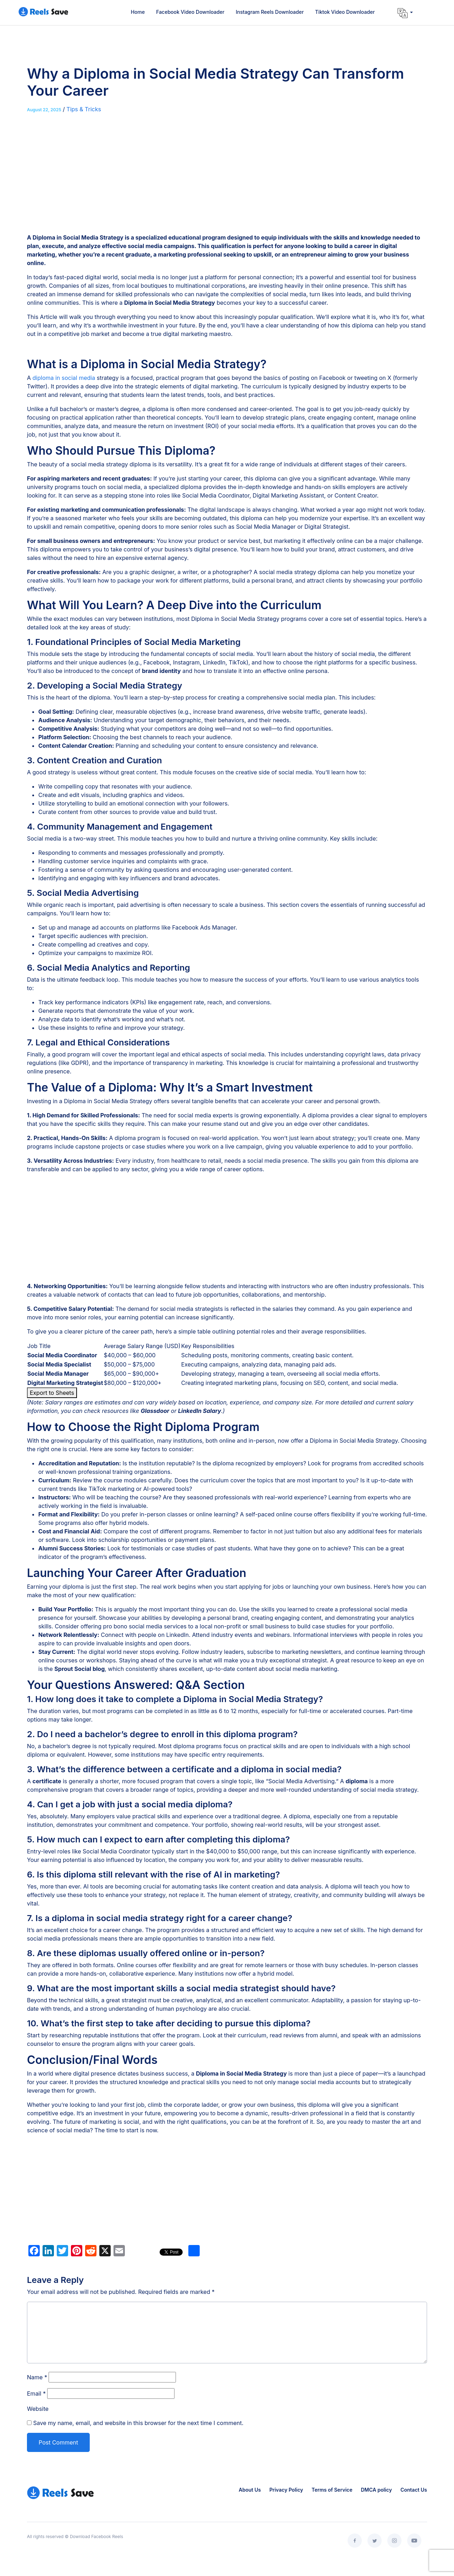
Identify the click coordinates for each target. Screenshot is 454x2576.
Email (36, 2393)
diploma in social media (64, 377)
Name (37, 2377)
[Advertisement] (227, 180)
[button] (405, 13)
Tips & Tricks (83, 109)
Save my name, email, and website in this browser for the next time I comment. (138, 2422)
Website (38, 2408)
